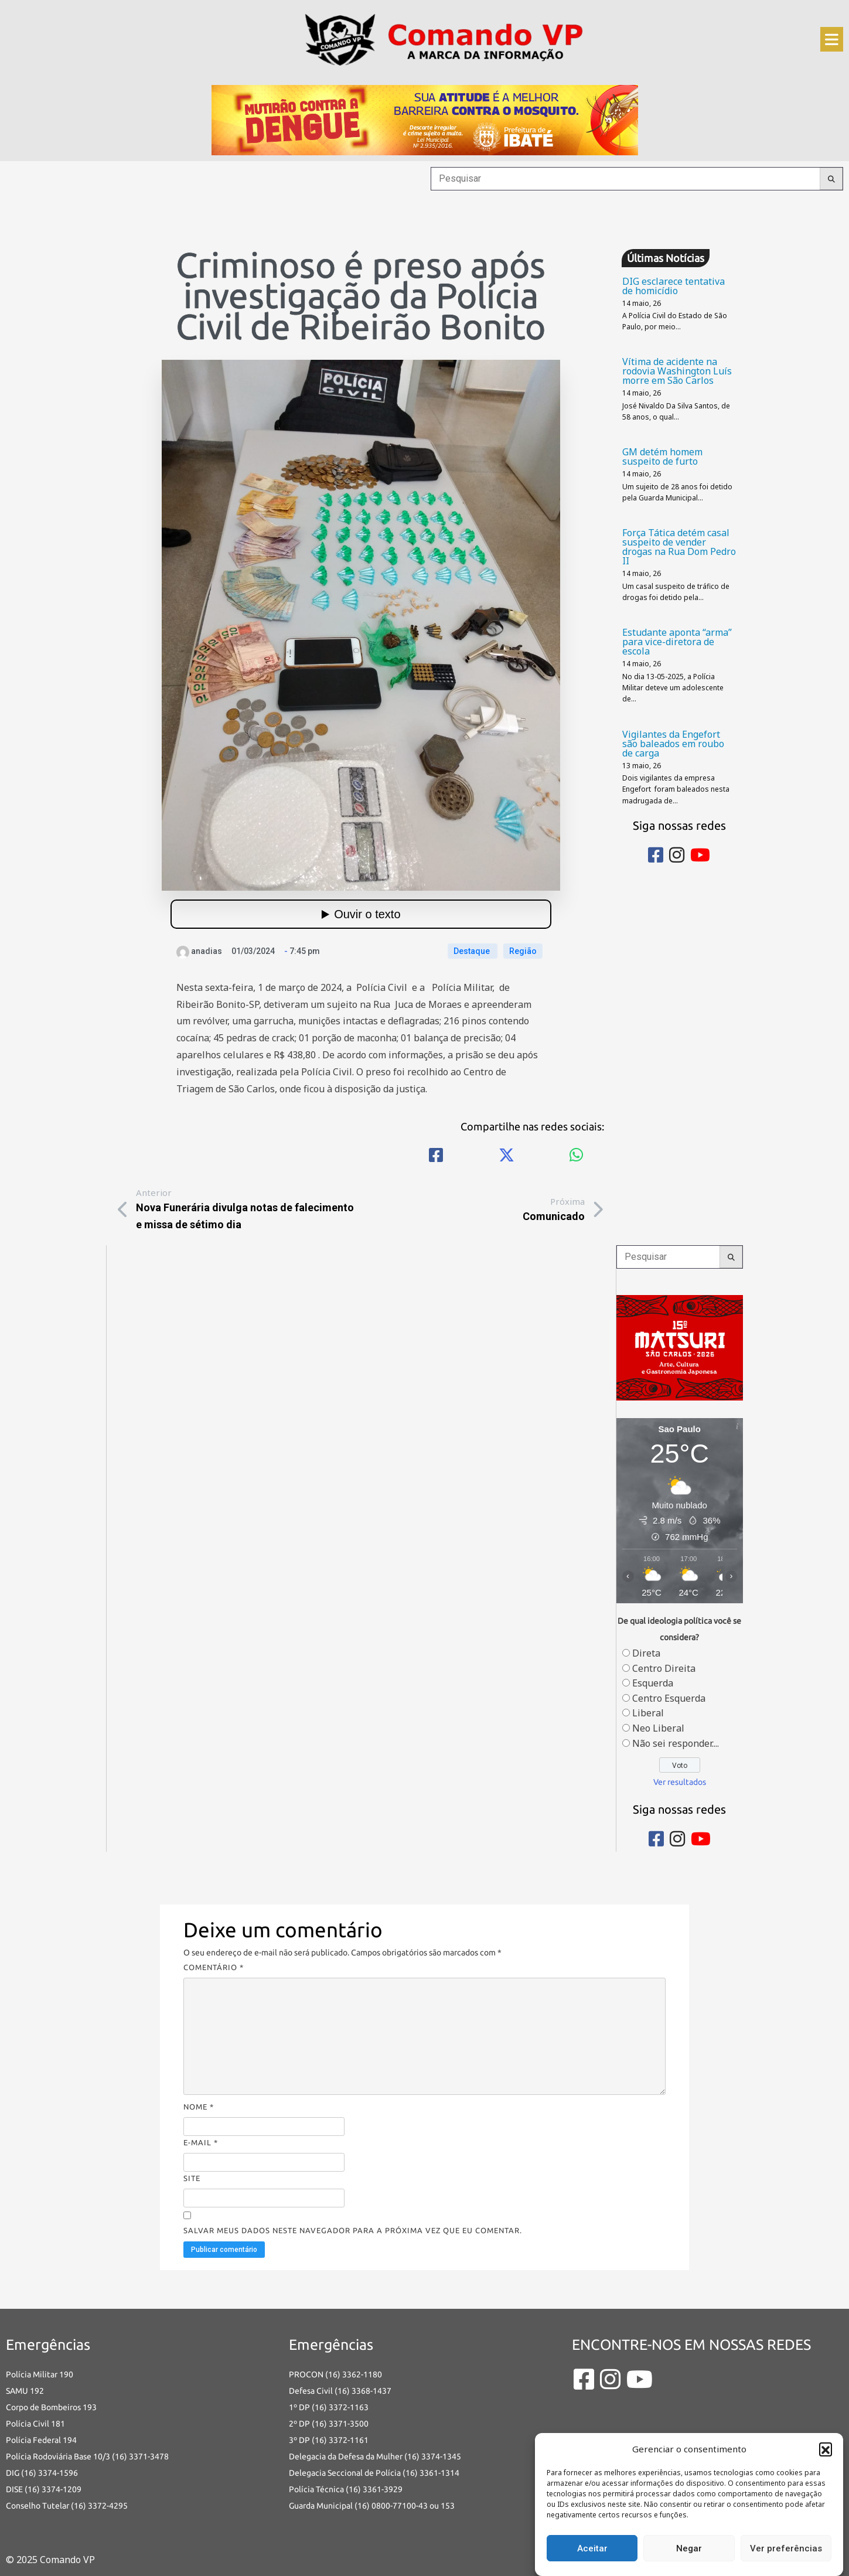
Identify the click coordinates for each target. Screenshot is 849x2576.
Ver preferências (786, 2548)
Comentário (213, 1967)
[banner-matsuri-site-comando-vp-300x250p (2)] (679, 1346)
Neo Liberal (658, 1728)
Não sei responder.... (675, 1743)
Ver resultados (679, 1782)
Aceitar (592, 2548)
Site (191, 2178)
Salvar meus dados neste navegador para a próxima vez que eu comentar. (352, 2230)
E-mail (200, 2142)
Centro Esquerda (668, 1698)
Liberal (648, 1712)
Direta (646, 1653)
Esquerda (652, 1683)
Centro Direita (663, 1668)
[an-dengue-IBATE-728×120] (425, 119)
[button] (825, 2449)
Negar (689, 2548)
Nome (198, 2107)
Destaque (473, 951)
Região (523, 951)
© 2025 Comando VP (50, 2559)
